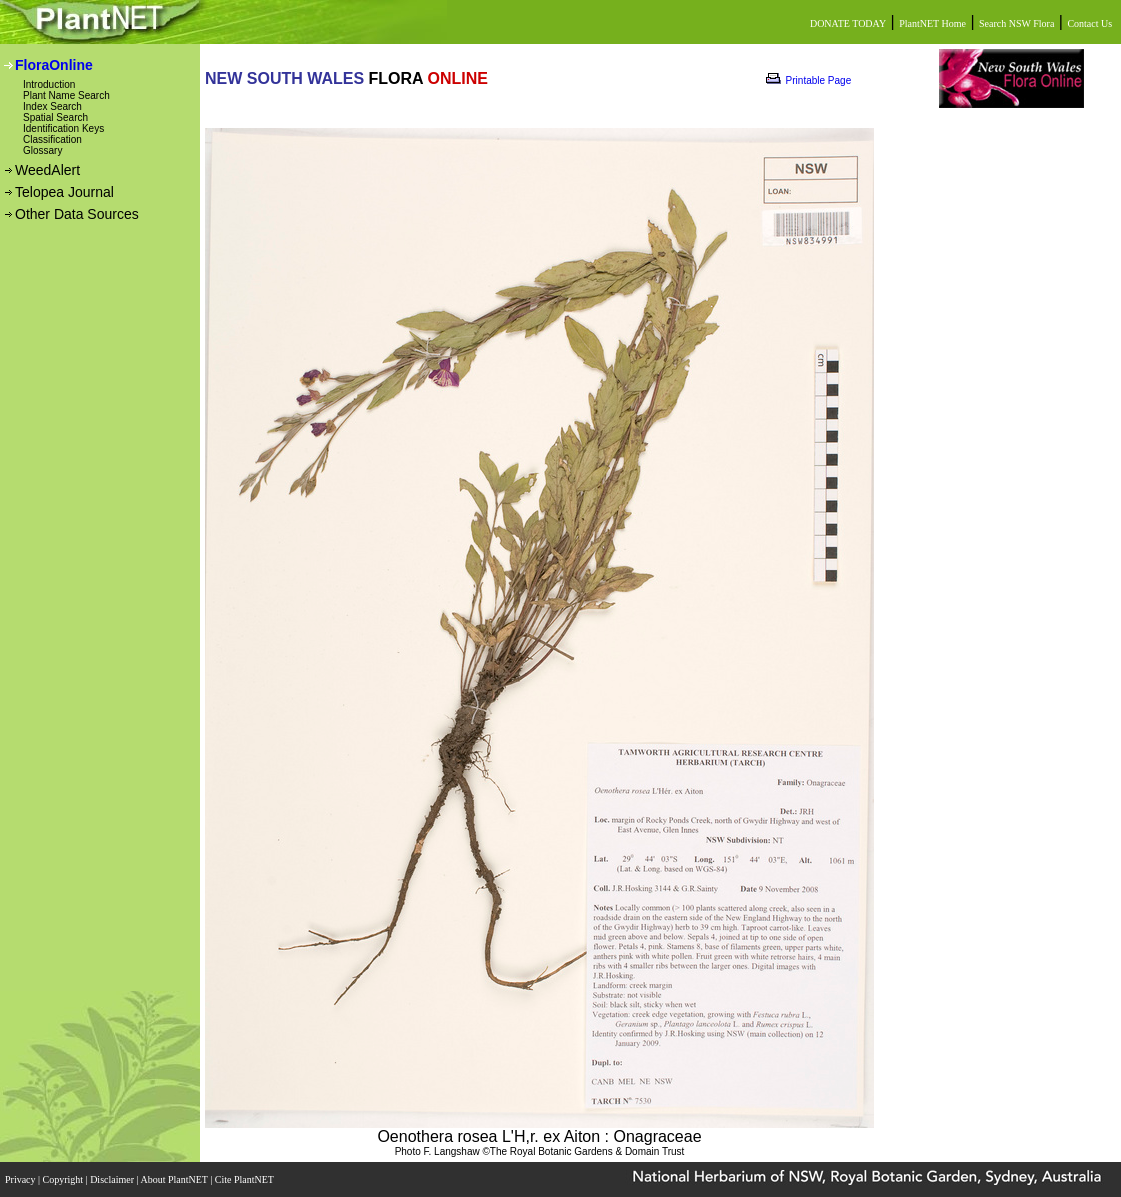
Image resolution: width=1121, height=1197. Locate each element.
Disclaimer (113, 1179)
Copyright (64, 1179)
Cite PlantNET (245, 1179)
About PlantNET (175, 1179)
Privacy (21, 1179)
